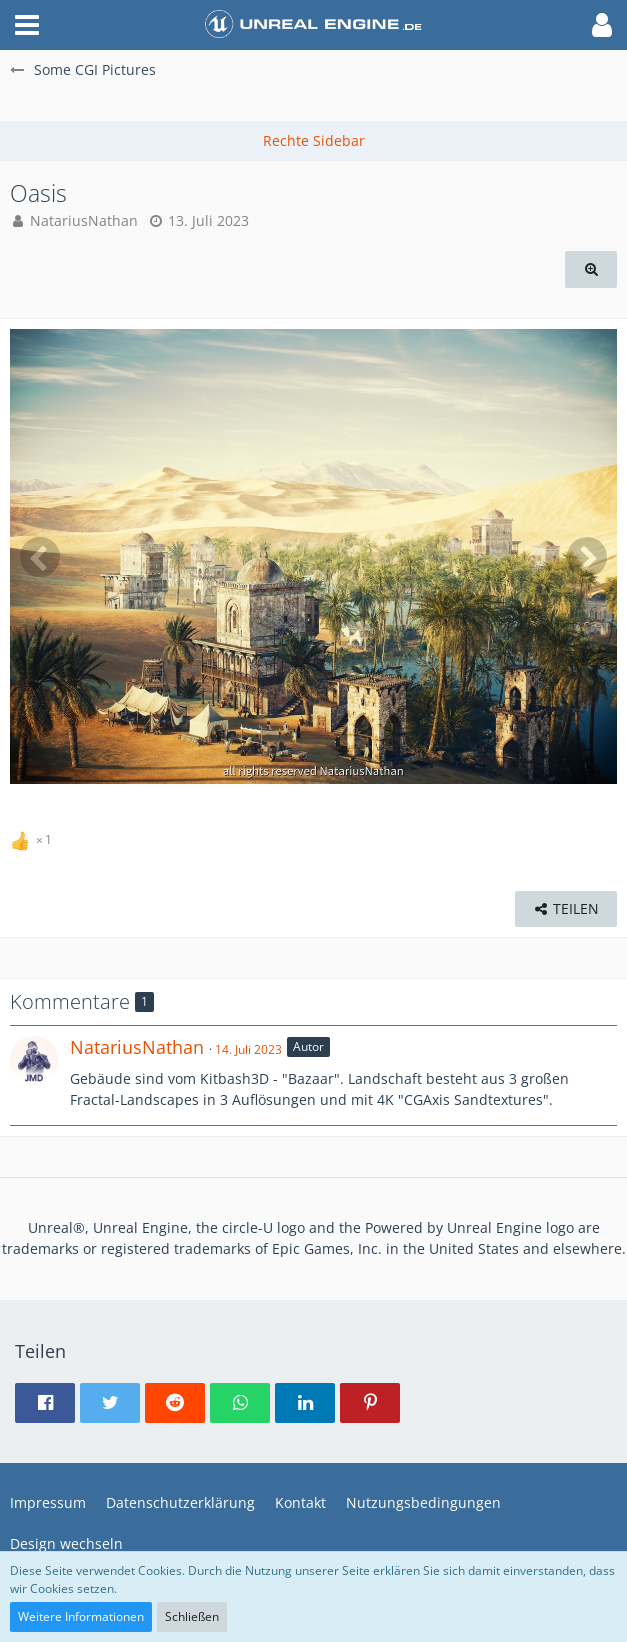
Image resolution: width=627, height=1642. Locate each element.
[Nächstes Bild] (587, 557)
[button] (27, 25)
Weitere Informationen (81, 1616)
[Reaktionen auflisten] (33, 837)
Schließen (192, 1616)
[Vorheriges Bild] (40, 557)
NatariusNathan (84, 220)
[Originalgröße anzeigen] (591, 269)
